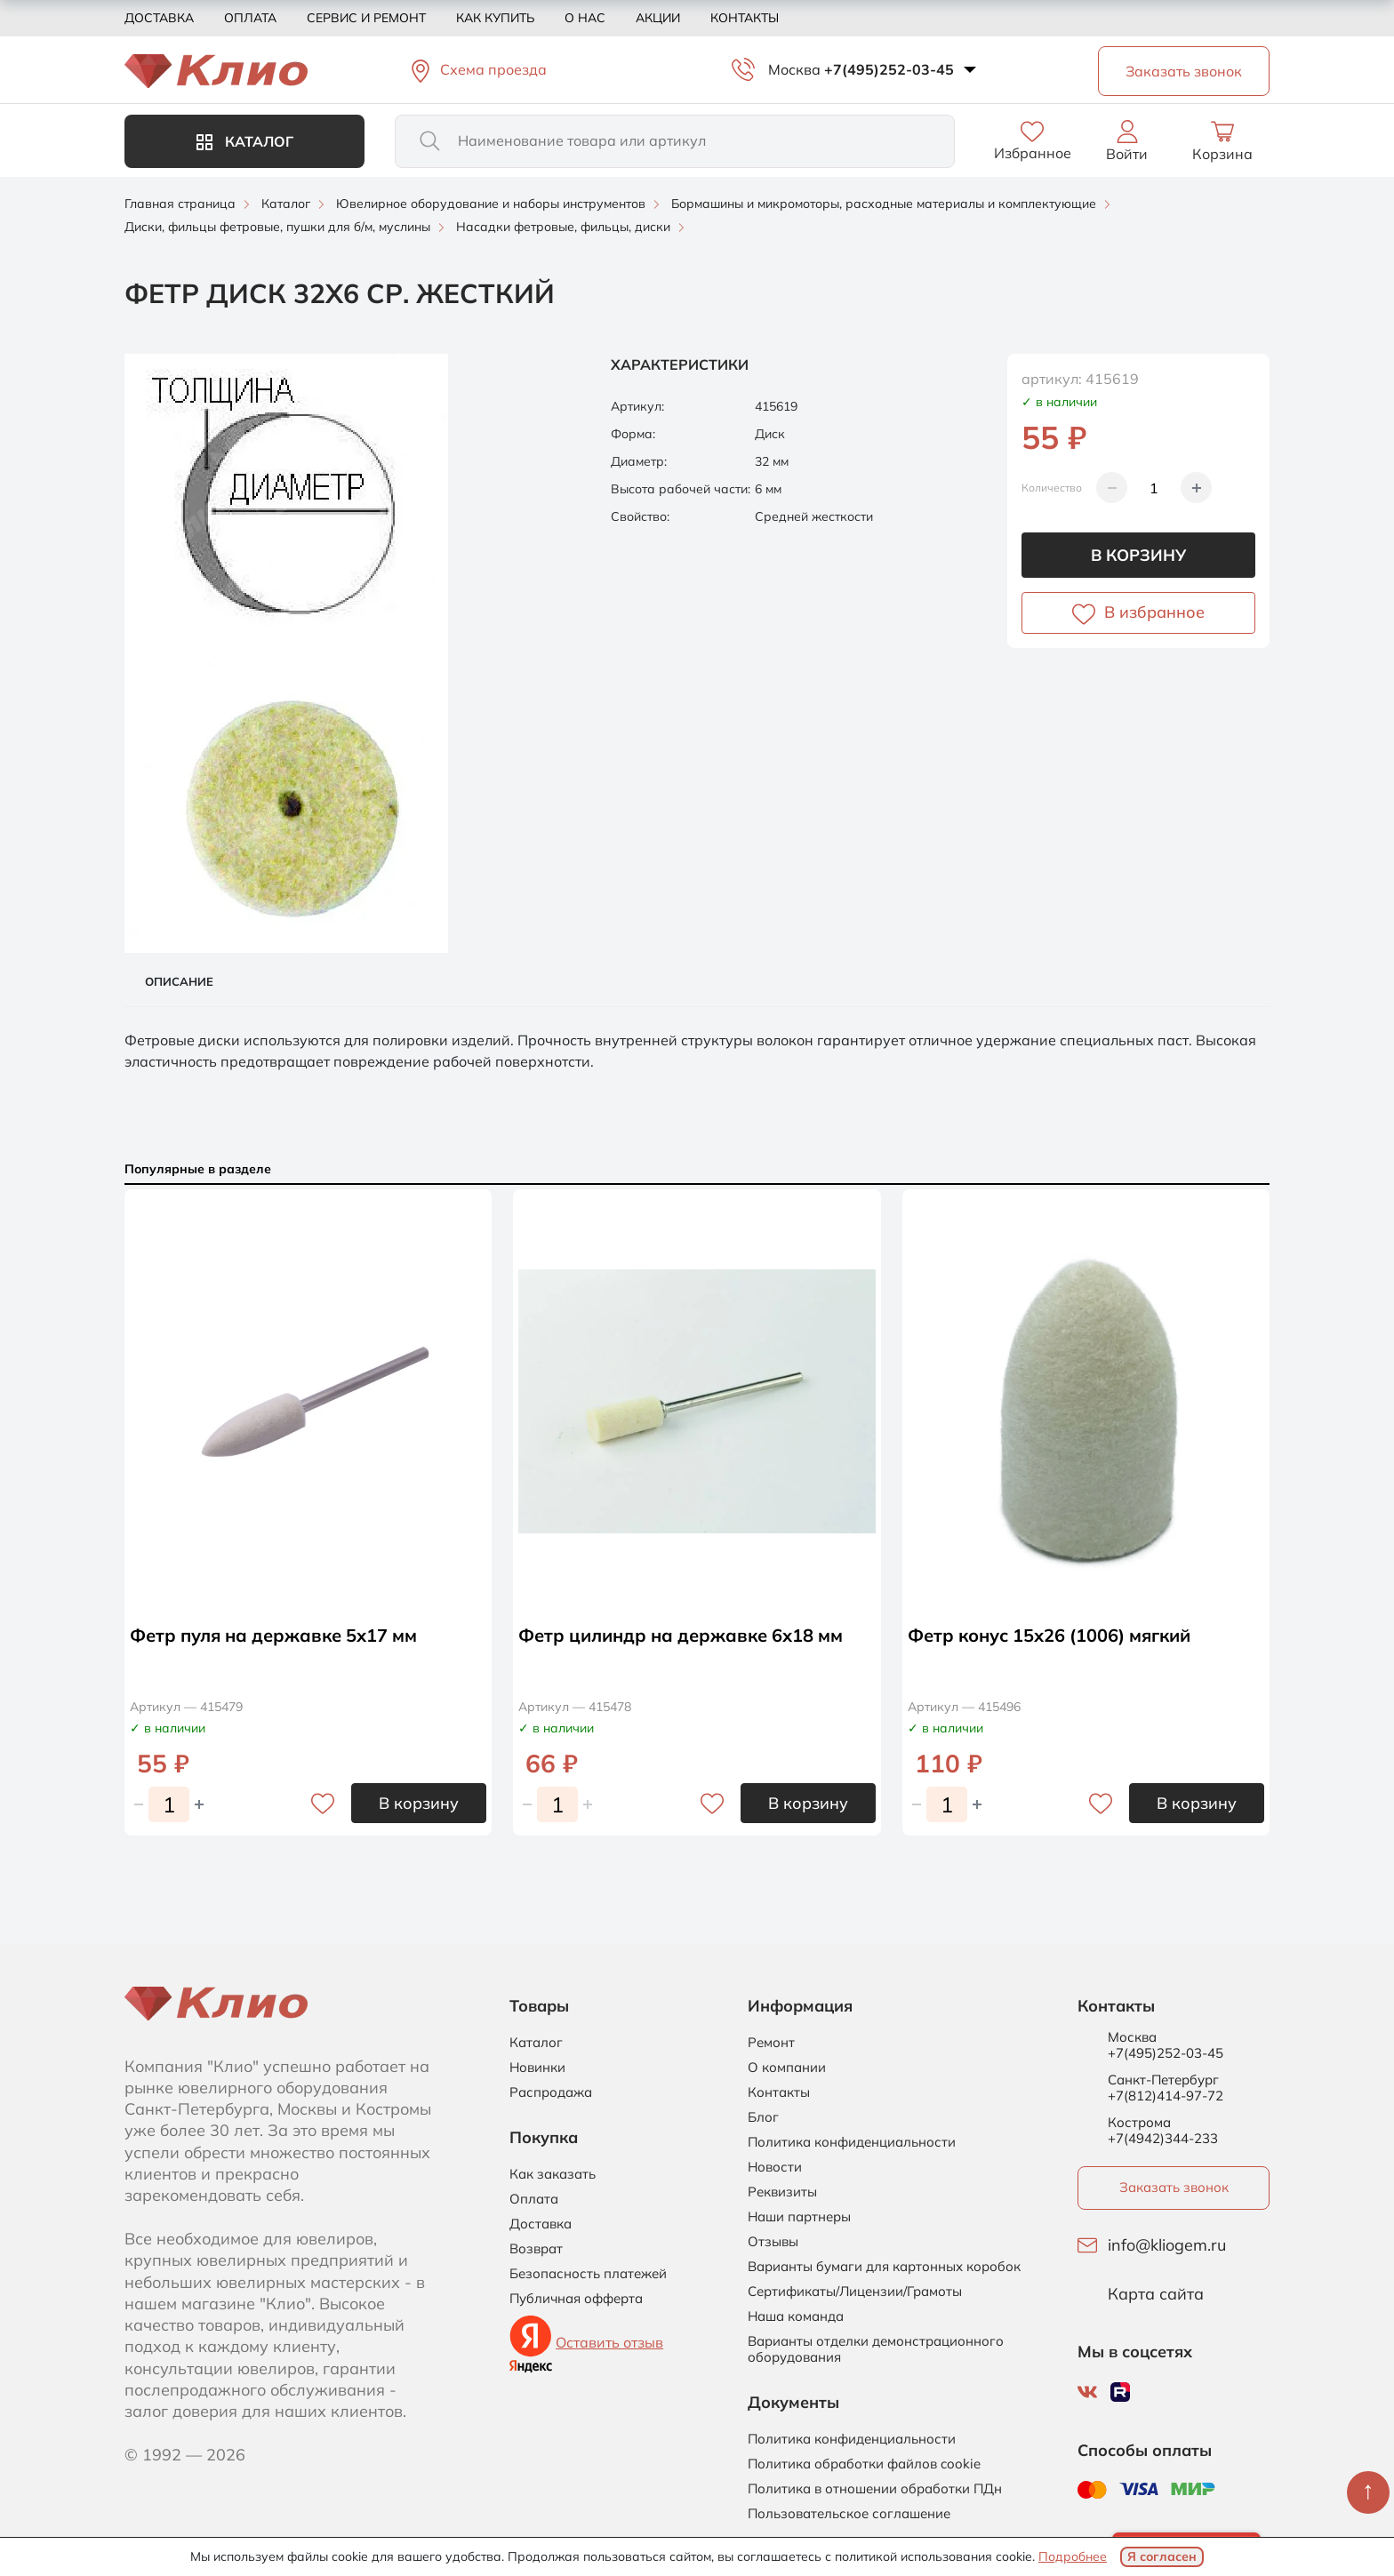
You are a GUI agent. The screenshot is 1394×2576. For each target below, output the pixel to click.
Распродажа (550, 2092)
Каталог (244, 141)
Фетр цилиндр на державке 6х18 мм (680, 1635)
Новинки (537, 2068)
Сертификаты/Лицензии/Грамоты (855, 2292)
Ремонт (771, 2043)
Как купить (495, 18)
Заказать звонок (1174, 2187)
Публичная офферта (576, 2299)
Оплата (250, 18)
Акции (658, 18)
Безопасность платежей (588, 2274)
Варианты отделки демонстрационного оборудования (876, 2349)
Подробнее (1072, 2556)
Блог (763, 2117)
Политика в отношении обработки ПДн (875, 2489)
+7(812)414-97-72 (1165, 2095)
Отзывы (773, 2242)
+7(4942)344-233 (1163, 2138)
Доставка (159, 18)
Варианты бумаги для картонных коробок (884, 2267)
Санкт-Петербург (1163, 2080)
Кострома (1139, 2123)
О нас (585, 18)
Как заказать (552, 2174)
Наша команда (796, 2316)
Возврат (536, 2249)
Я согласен (1162, 2556)
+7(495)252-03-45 (889, 69)
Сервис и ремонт (366, 18)
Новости (775, 2167)
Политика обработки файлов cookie (864, 2464)
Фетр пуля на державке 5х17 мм (273, 1635)
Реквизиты (782, 2192)
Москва (794, 69)
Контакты (744, 18)
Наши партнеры (799, 2217)
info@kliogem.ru (1167, 2245)
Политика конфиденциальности (852, 2142)
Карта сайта (1156, 2294)
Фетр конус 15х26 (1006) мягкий (1049, 1635)
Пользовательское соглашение (849, 2514)
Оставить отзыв (609, 2342)
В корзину (1138, 555)
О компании (787, 2068)
